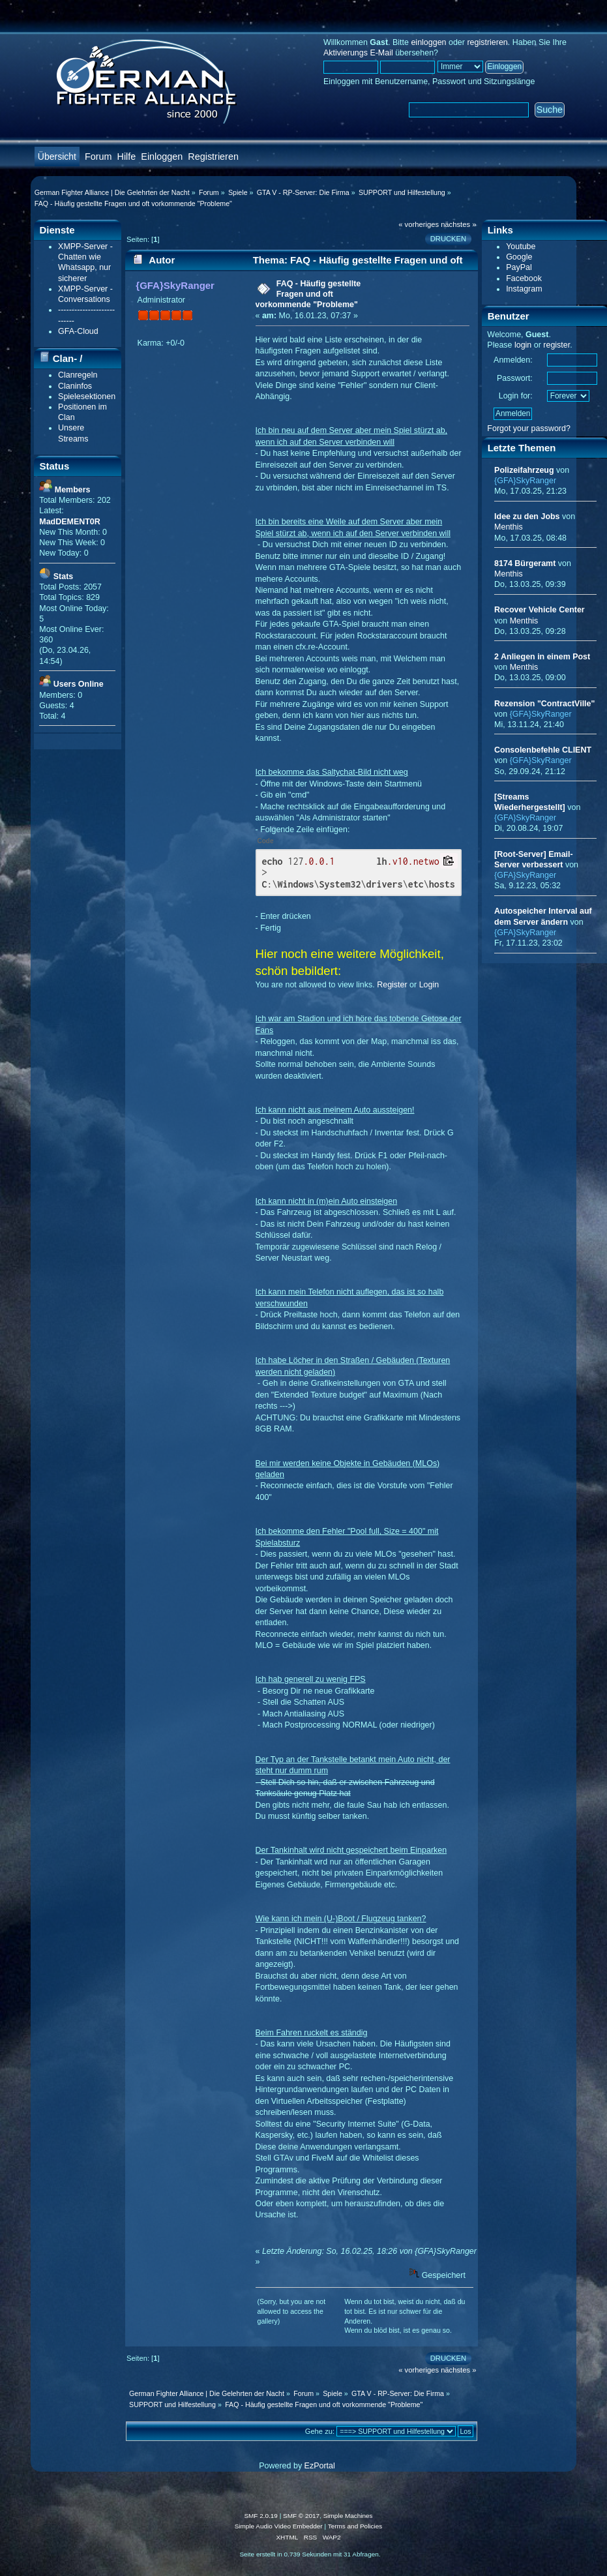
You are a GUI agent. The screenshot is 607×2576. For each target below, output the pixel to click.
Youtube (520, 246)
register (556, 345)
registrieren (487, 42)
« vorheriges (418, 224)
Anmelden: (513, 360)
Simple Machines (348, 2515)
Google (519, 257)
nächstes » (458, 224)
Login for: (516, 395)
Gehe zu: (320, 2431)
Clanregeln (77, 375)
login (522, 345)
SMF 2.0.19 (261, 2515)
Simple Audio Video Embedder (279, 2526)
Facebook (524, 278)
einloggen (428, 42)
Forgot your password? (528, 428)
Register (392, 984)
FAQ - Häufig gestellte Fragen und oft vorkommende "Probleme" (308, 294)
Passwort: (515, 378)
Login (429, 984)
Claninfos (75, 386)
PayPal (519, 267)
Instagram (524, 288)
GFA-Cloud (78, 331)
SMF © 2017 (301, 2515)
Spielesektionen (86, 396)
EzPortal (319, 2465)
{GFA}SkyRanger (175, 285)
